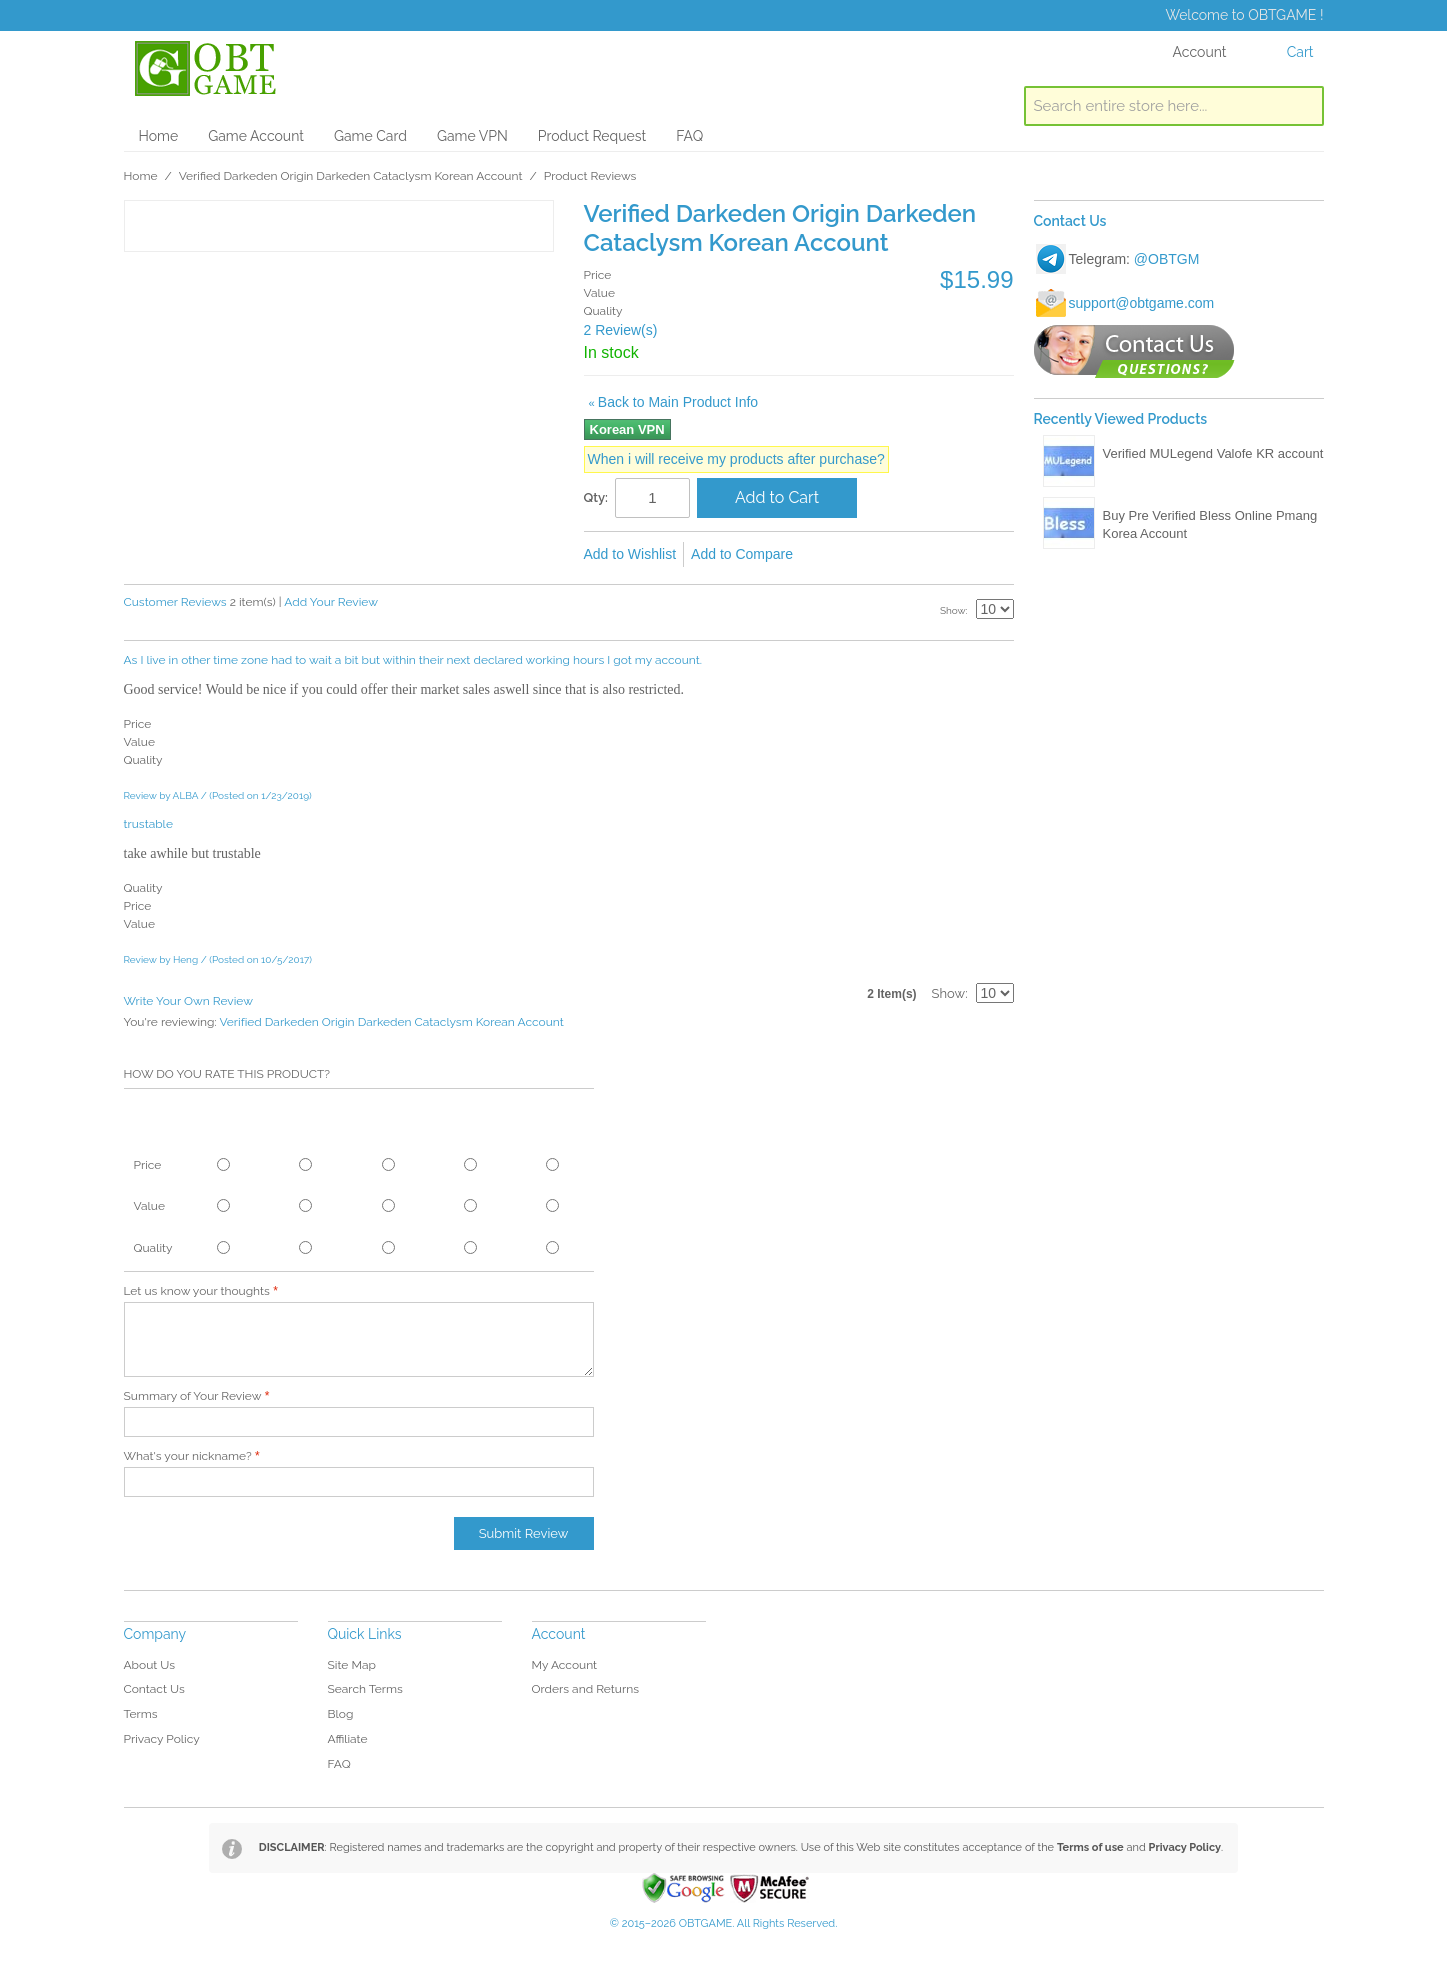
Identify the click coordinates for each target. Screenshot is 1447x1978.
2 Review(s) (621, 330)
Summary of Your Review (193, 1396)
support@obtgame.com (1142, 303)
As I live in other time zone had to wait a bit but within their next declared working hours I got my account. (413, 660)
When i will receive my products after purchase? (736, 459)
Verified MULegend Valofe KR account (1213, 453)
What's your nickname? (188, 1456)
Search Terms (365, 1689)
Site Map (352, 1665)
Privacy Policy (162, 1739)
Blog (341, 1714)
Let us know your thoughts (197, 1291)
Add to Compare (742, 554)
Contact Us (154, 1689)
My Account (565, 1665)
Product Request (592, 136)
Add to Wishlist (630, 554)
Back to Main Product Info (674, 402)
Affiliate (348, 1739)
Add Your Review (331, 602)
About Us (150, 1665)
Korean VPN (627, 429)
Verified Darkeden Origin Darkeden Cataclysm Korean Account (351, 176)
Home (159, 136)
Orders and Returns (585, 1689)
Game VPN (472, 136)
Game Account (256, 136)
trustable (148, 824)
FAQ (689, 136)
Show (953, 610)
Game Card (370, 136)
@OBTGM (1167, 259)
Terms (141, 1714)
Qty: (596, 497)
